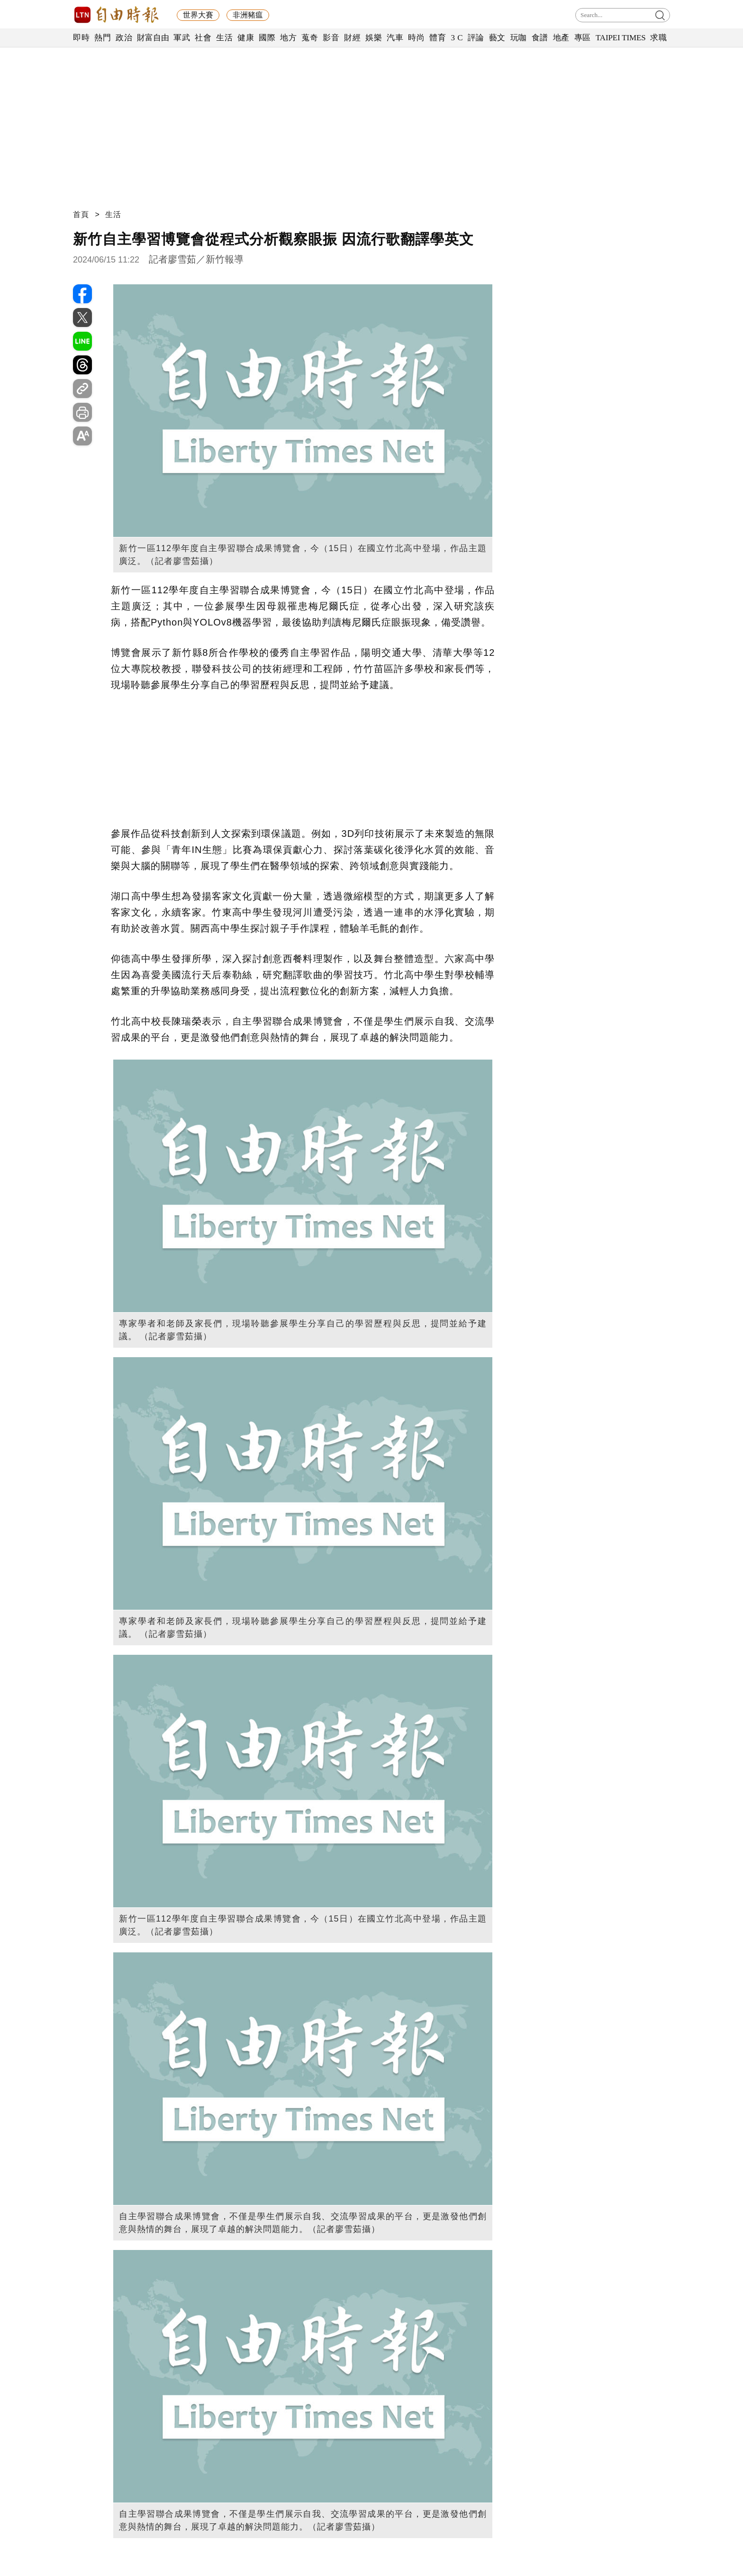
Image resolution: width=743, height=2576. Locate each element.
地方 (288, 37)
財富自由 (153, 37)
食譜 (540, 37)
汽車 (395, 37)
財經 (352, 37)
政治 (124, 37)
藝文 (497, 37)
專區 (582, 37)
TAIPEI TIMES (620, 37)
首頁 (81, 214)
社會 (203, 37)
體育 (437, 37)
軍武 (181, 37)
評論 (476, 37)
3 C (457, 37)
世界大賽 (198, 15)
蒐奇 (309, 37)
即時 (81, 37)
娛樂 (373, 37)
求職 (658, 37)
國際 (267, 37)
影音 (331, 37)
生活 (224, 37)
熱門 (102, 37)
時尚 (416, 37)
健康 (245, 37)
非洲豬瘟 (248, 15)
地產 (561, 37)
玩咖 (518, 37)
